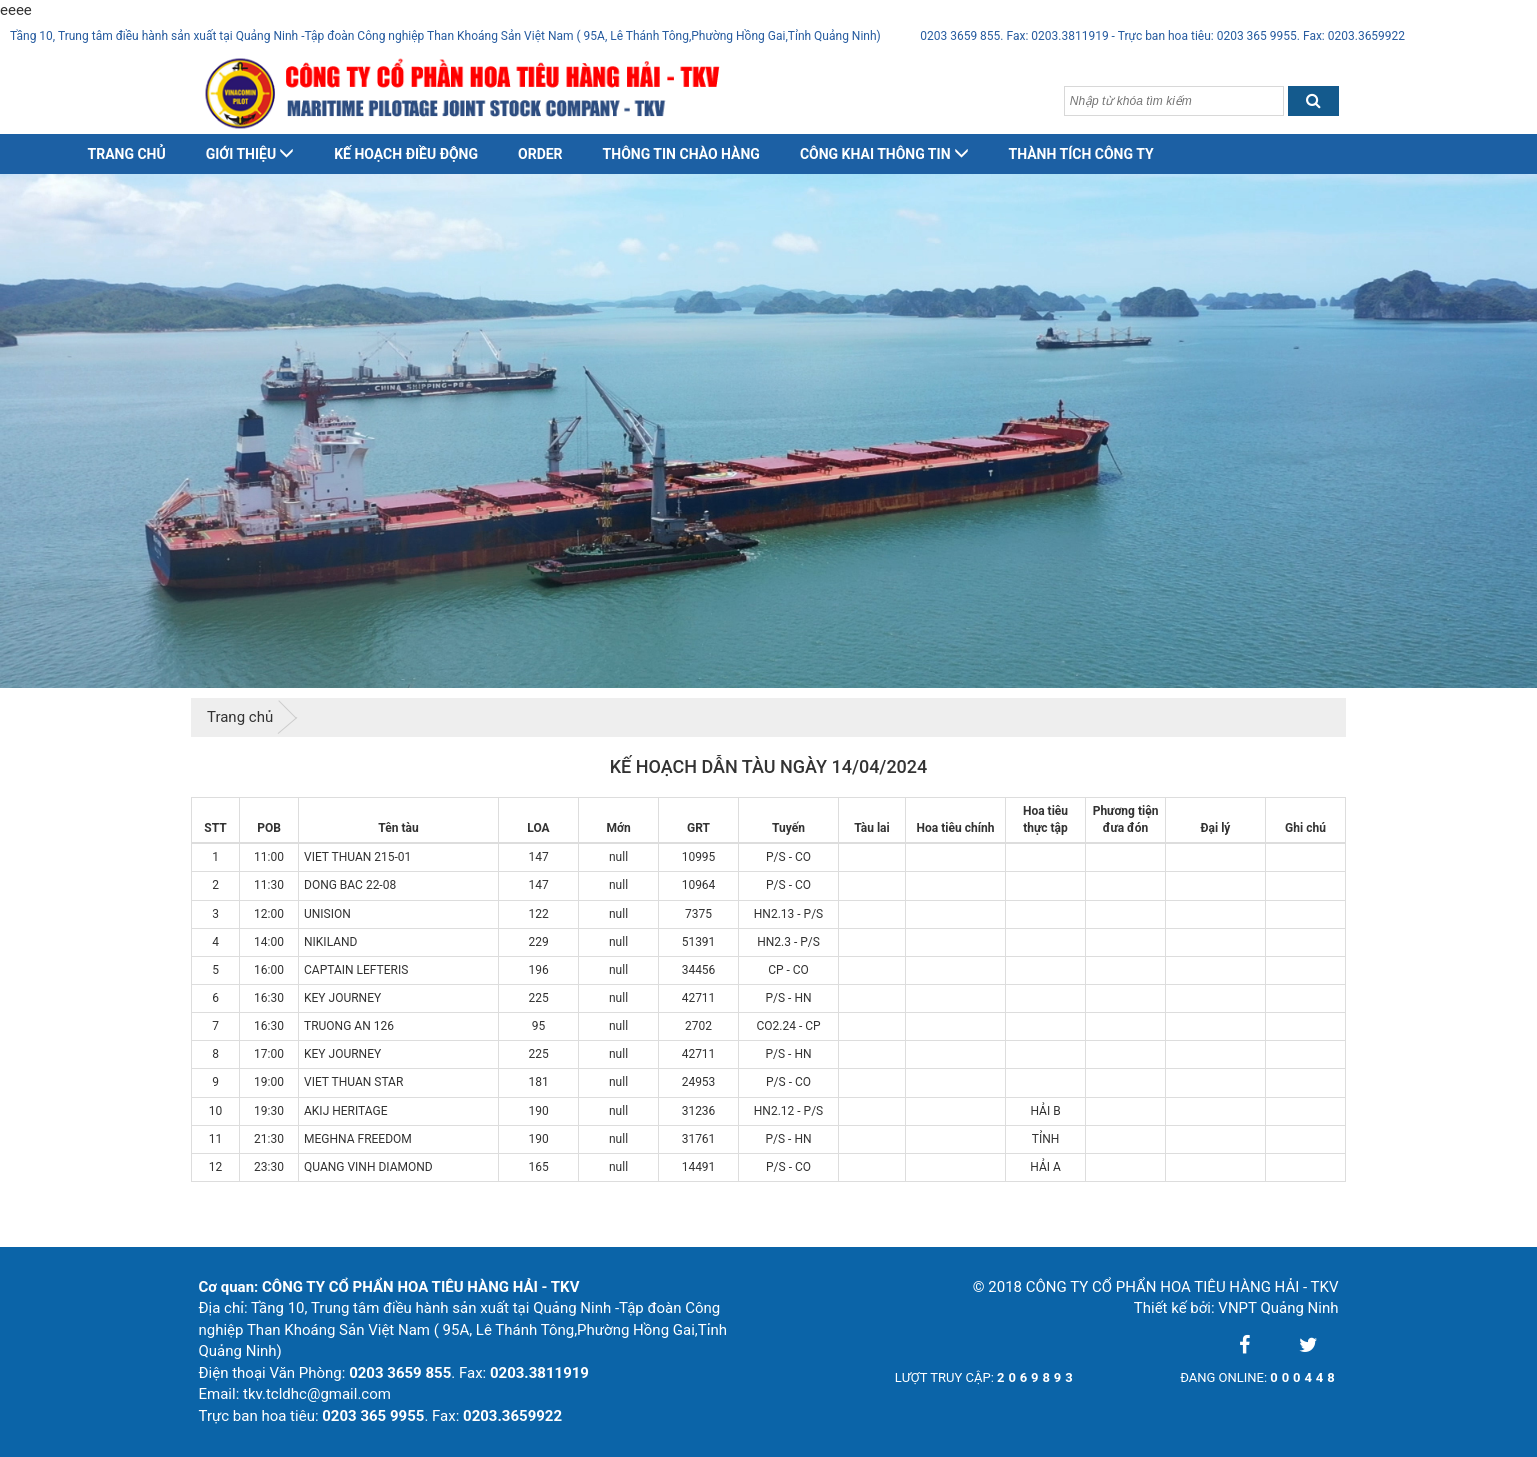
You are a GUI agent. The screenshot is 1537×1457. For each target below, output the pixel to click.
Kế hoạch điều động (406, 154)
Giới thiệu (250, 154)
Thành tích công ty (1081, 154)
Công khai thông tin (884, 154)
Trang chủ (127, 154)
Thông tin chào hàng (681, 154)
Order (540, 154)
